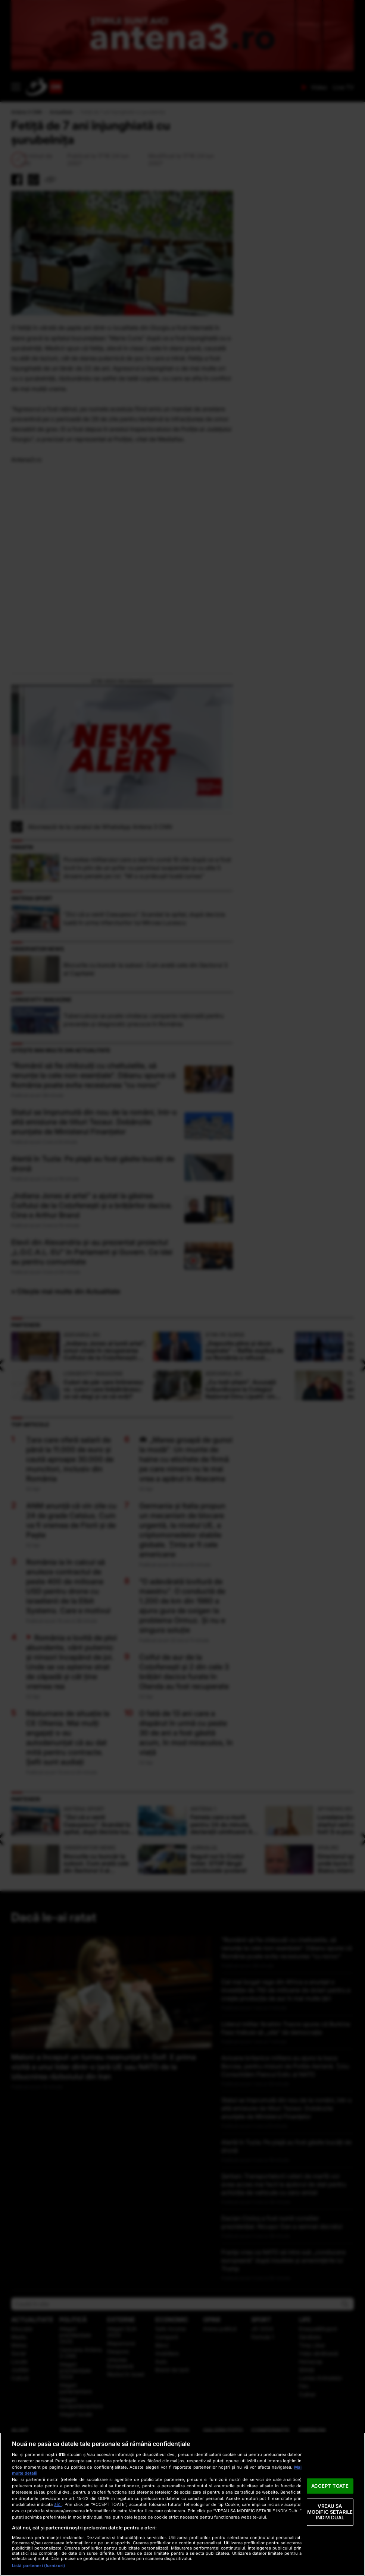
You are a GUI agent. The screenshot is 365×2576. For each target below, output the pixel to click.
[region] (182, 2504)
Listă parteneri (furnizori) (38, 2565)
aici (58, 2504)
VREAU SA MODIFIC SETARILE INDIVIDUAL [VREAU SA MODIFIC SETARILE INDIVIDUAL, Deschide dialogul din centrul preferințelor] (330, 2511)
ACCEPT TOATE (330, 2486)
